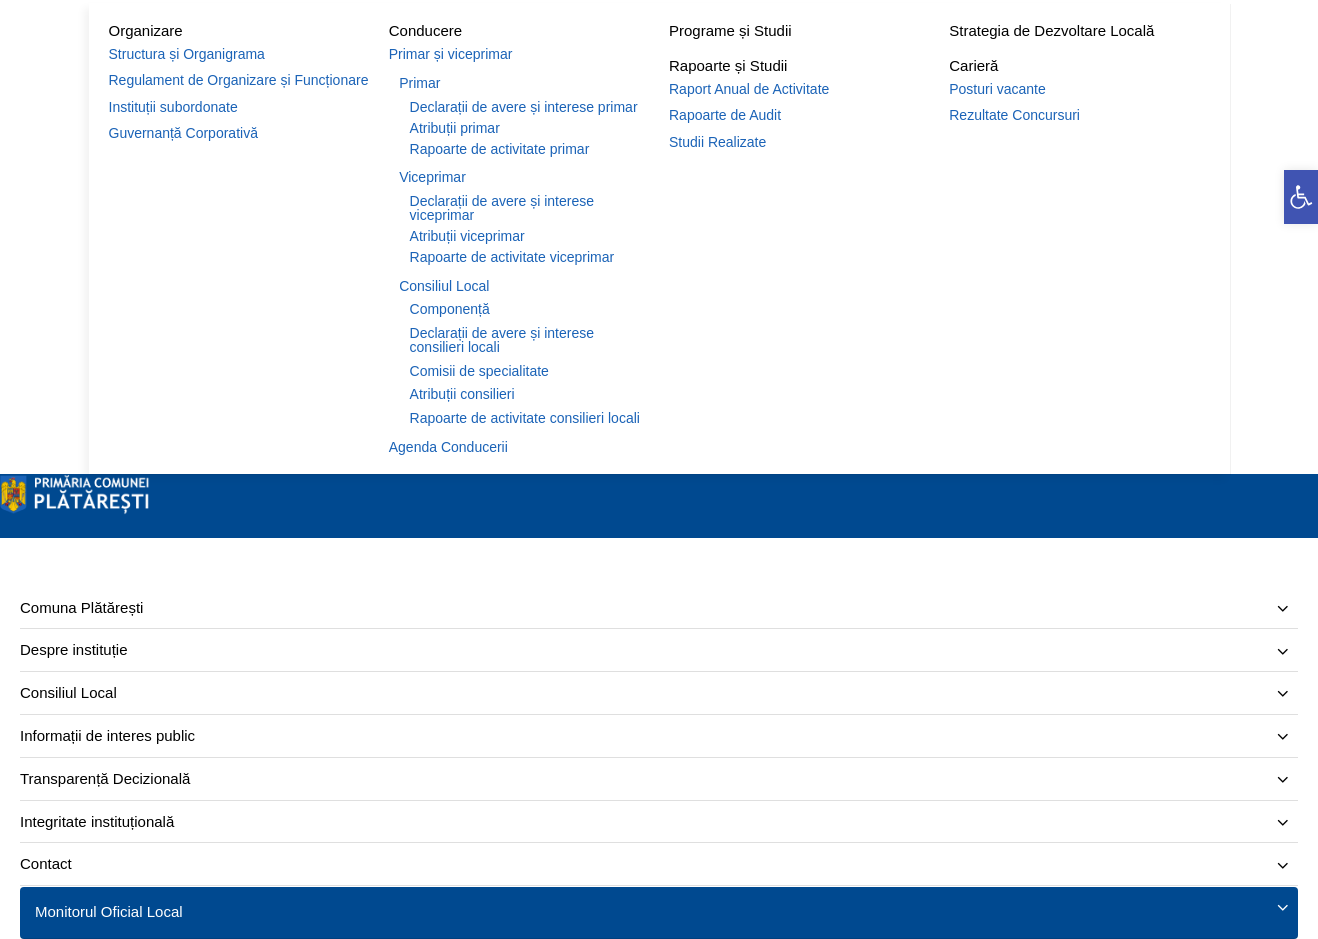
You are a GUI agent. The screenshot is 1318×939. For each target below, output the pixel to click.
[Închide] (6, 533)
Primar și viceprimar (451, 54)
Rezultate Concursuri (1014, 115)
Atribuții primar (455, 128)
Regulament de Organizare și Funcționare (239, 80)
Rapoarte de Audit (725, 115)
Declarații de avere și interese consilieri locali (502, 340)
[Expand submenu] (1283, 610)
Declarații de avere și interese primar (524, 107)
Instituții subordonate (173, 107)
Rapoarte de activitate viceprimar (512, 257)
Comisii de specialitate (479, 371)
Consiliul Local (444, 286)
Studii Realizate (717, 142)
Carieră (973, 65)
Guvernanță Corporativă (183, 133)
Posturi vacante (997, 89)
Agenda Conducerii (448, 447)
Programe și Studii (730, 30)
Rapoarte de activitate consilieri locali (525, 418)
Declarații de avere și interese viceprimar (502, 208)
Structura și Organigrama (187, 54)
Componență (450, 309)
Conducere (425, 30)
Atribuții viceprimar (467, 236)
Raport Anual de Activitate (749, 89)
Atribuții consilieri (462, 394)
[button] (1301, 197)
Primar (419, 83)
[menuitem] (659, 609)
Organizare (146, 30)
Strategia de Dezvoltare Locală (1051, 30)
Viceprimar (432, 177)
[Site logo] (75, 509)
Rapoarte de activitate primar (500, 149)
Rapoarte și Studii (728, 65)
